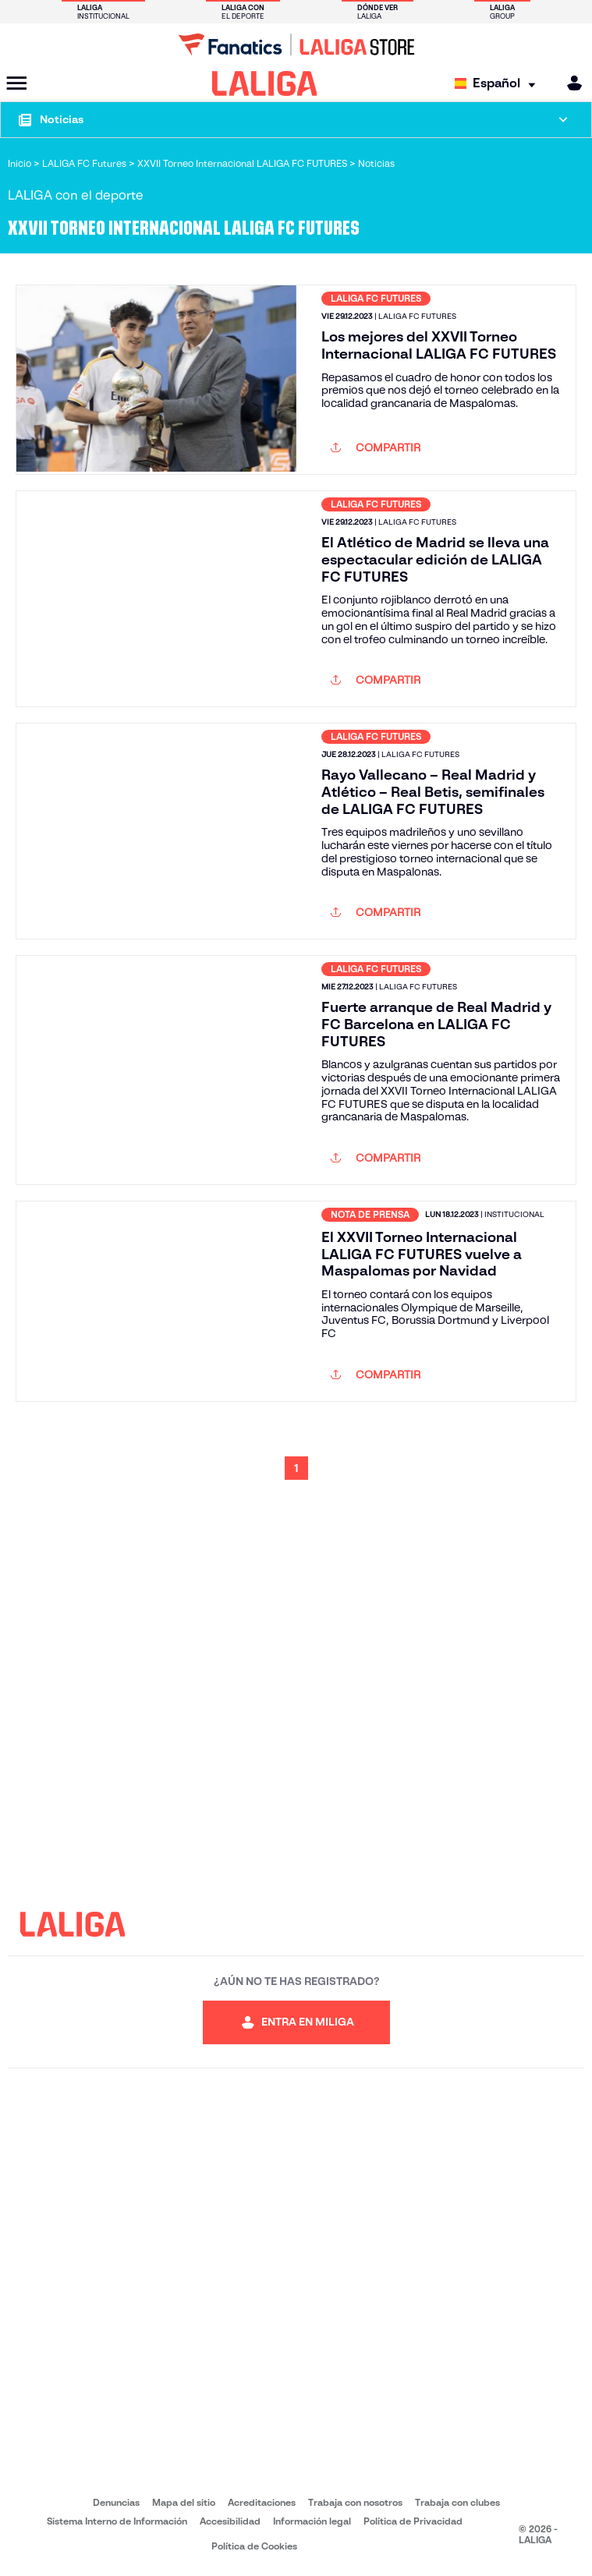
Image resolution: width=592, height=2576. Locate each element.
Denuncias (116, 2502)
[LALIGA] (264, 83)
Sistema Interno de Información (117, 2521)
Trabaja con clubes (457, 2502)
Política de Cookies (254, 2546)
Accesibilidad (230, 2521)
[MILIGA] (569, 83)
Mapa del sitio (183, 2502)
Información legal (312, 2521)
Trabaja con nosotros (355, 2502)
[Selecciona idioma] (499, 83)
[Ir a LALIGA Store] (296, 44)
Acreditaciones (262, 2502)
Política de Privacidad (413, 2521)
